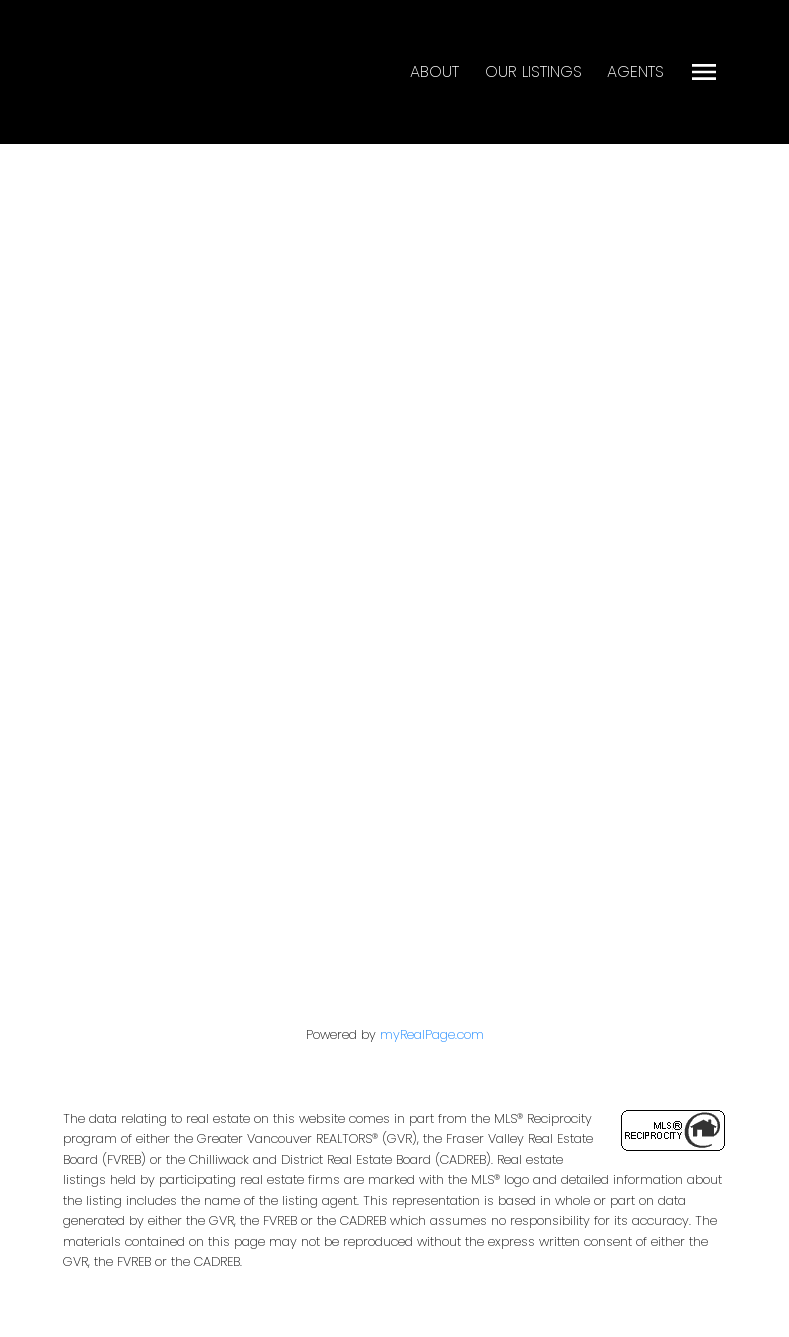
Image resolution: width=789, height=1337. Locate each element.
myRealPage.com (432, 1034)
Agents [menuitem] (635, 71)
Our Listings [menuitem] (533, 71)
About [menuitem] (434, 71)
